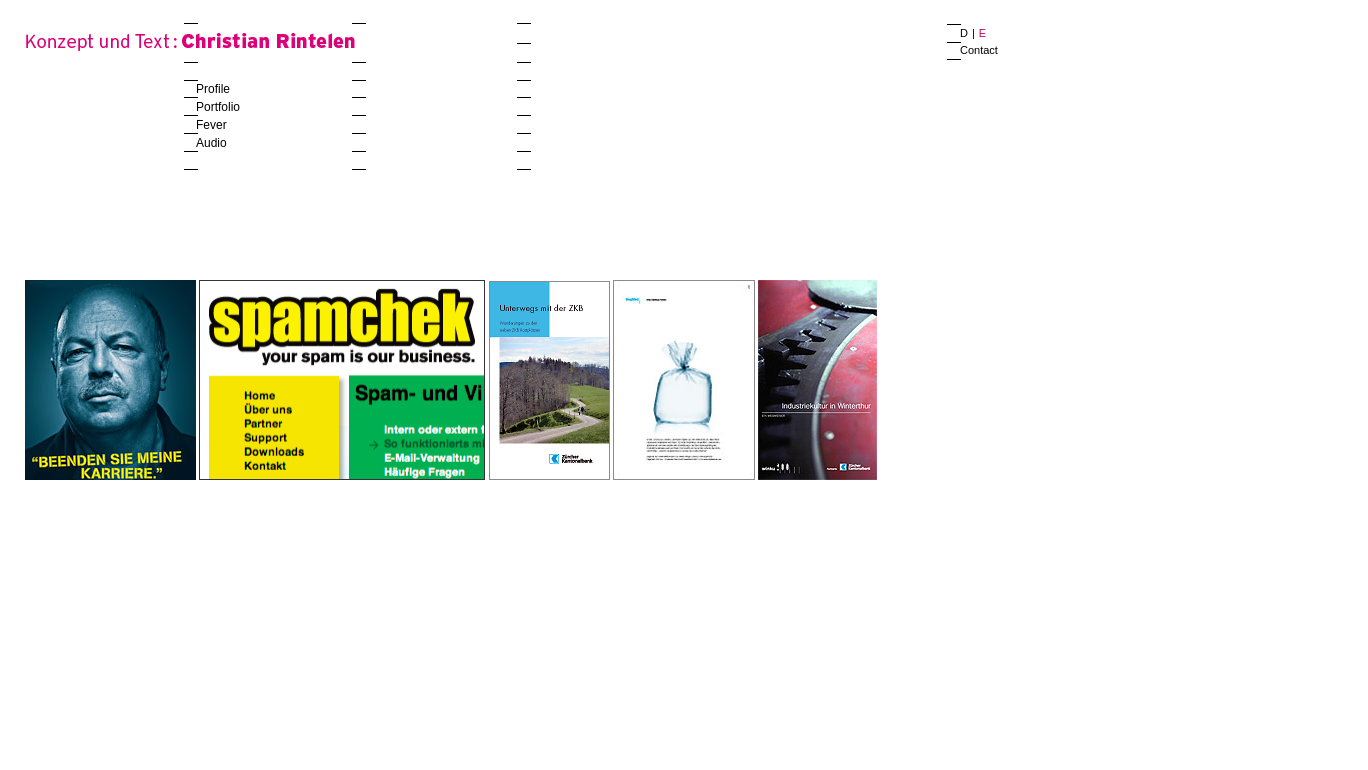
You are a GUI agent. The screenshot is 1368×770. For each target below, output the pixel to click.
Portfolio (218, 107)
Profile (213, 89)
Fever (211, 125)
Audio (211, 143)
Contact (979, 50)
